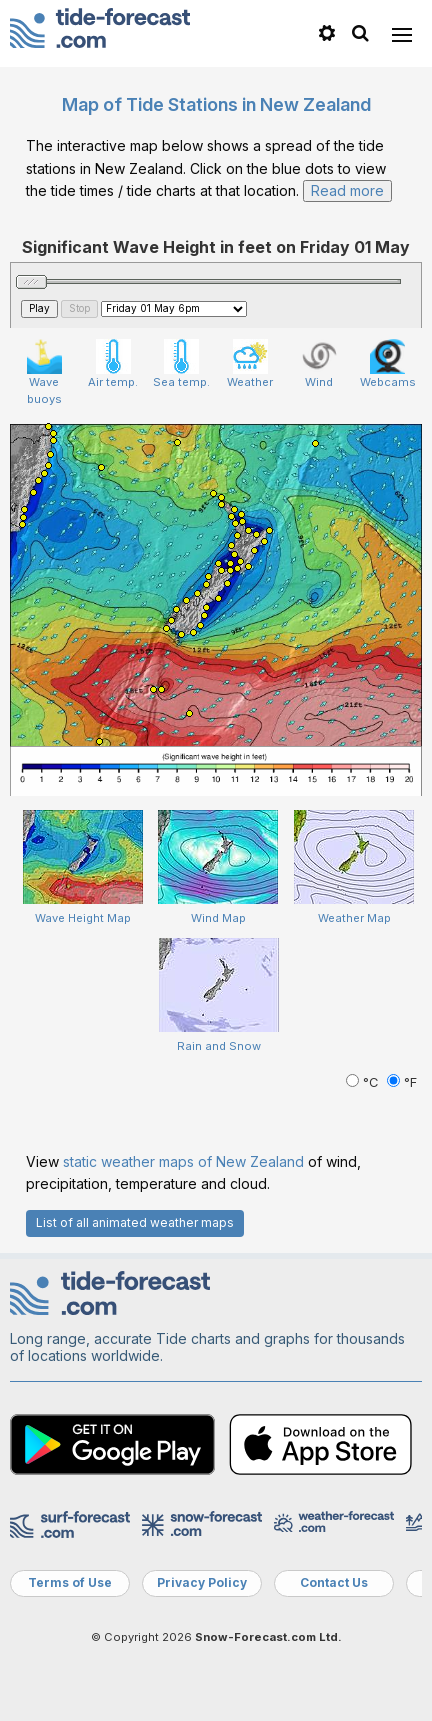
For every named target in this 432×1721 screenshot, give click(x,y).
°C (364, 1082)
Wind (319, 364)
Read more (347, 190)
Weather (250, 364)
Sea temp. (181, 364)
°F (402, 1082)
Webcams (388, 364)
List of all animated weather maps (135, 1222)
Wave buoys (44, 372)
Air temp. (113, 364)
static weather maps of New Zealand (183, 1161)
